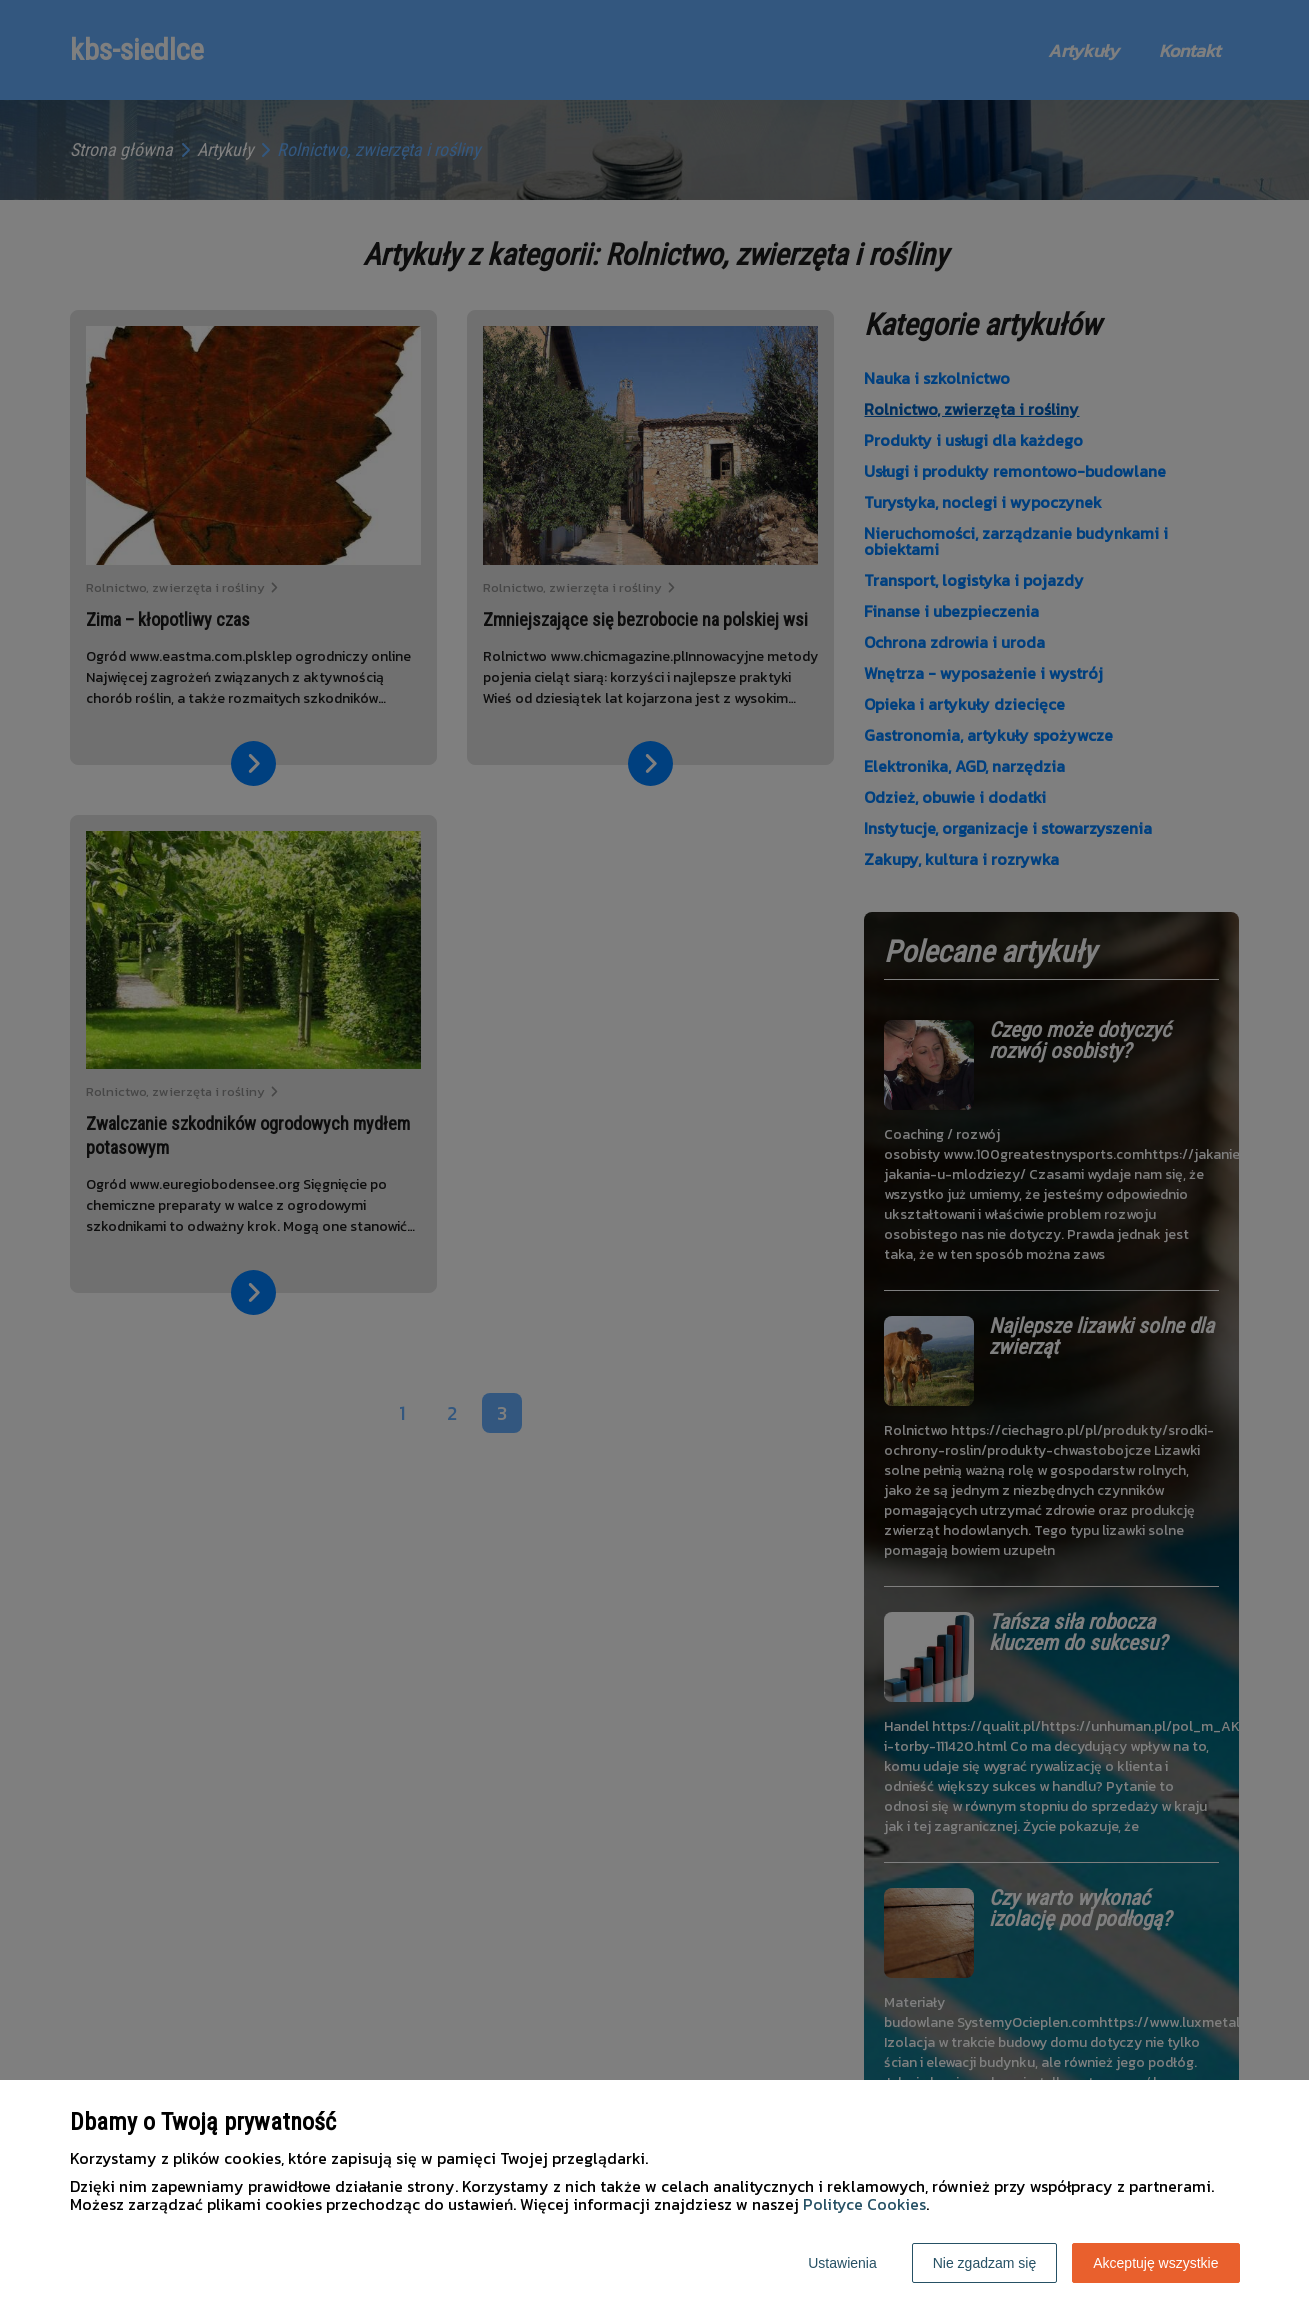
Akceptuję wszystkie (1155, 2263)
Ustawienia (842, 2263)
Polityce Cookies (864, 2204)
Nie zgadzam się (985, 2263)
